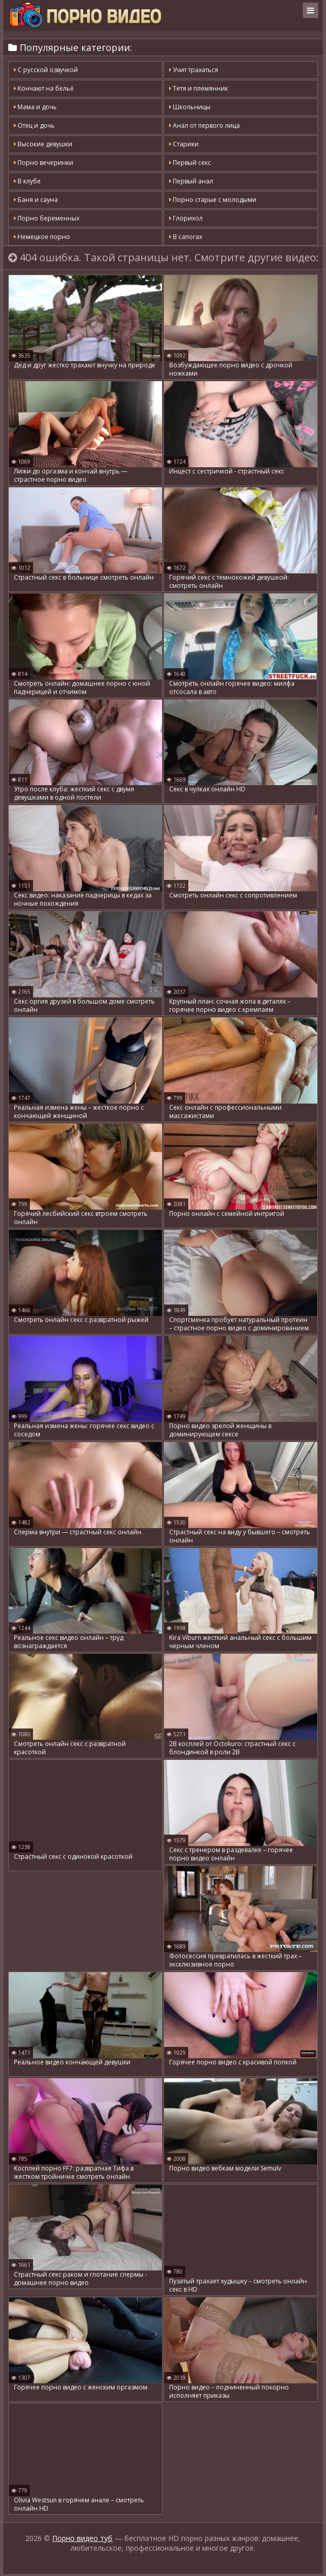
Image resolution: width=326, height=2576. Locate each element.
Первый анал (191, 181)
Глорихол (186, 218)
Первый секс (190, 162)
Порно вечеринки (43, 162)
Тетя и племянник (198, 88)
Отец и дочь (34, 125)
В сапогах (185, 236)
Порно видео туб (82, 2558)
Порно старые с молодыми (212, 199)
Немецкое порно (42, 236)
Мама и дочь (35, 107)
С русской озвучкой (46, 69)
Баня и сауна (36, 199)
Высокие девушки (43, 144)
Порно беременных (46, 218)
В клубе (27, 181)
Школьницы (189, 107)
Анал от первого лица (204, 125)
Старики (184, 144)
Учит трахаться (193, 69)
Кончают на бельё (44, 88)
